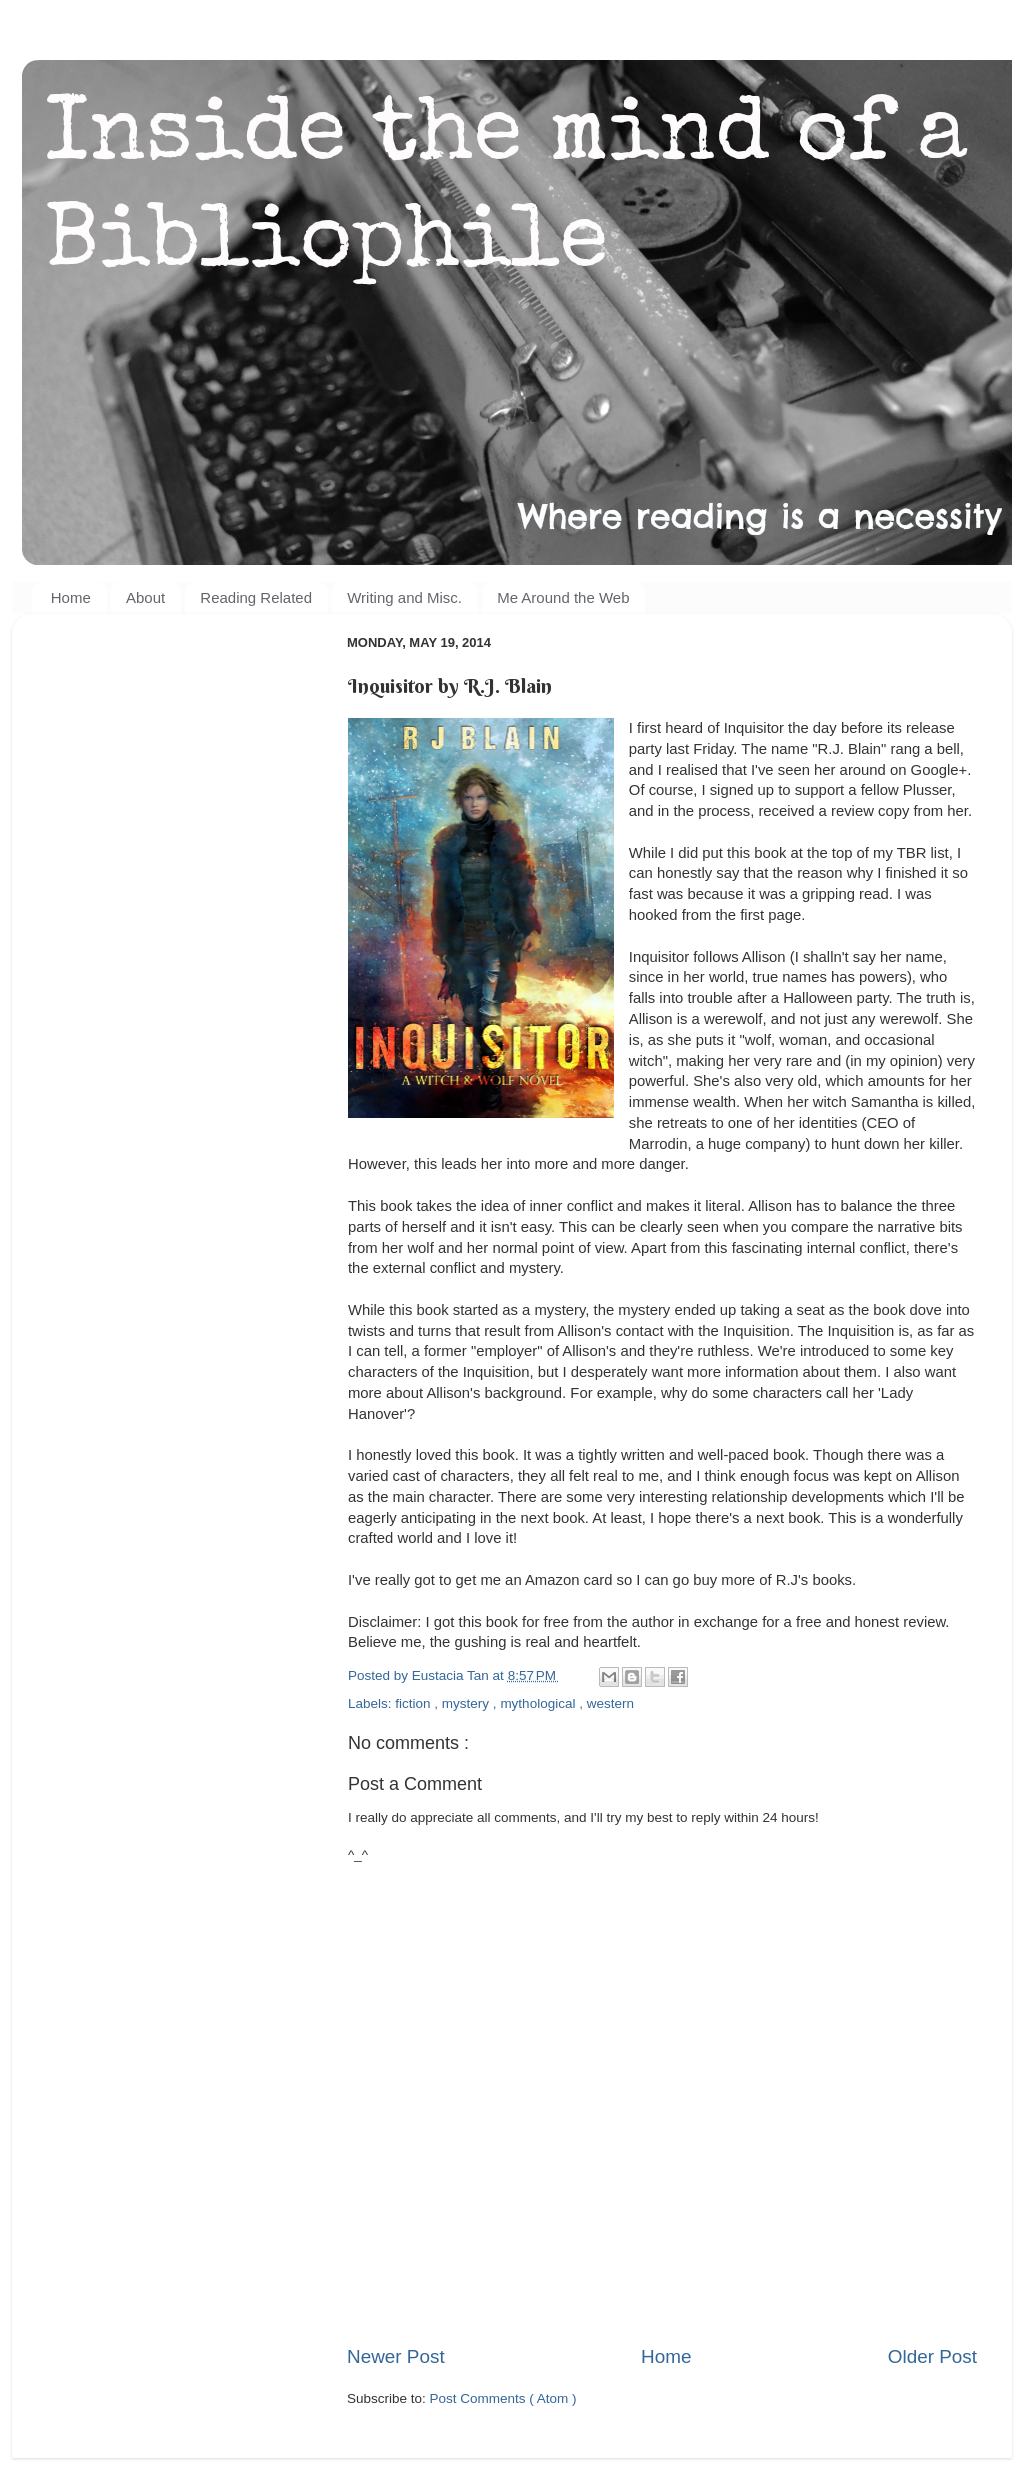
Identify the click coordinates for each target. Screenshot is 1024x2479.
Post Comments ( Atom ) (503, 2398)
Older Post (932, 2356)
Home (71, 597)
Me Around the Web (563, 597)
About (145, 597)
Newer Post (396, 2356)
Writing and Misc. (404, 597)
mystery (467, 1703)
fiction (414, 1703)
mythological (539, 1703)
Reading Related (256, 597)
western (610, 1703)
